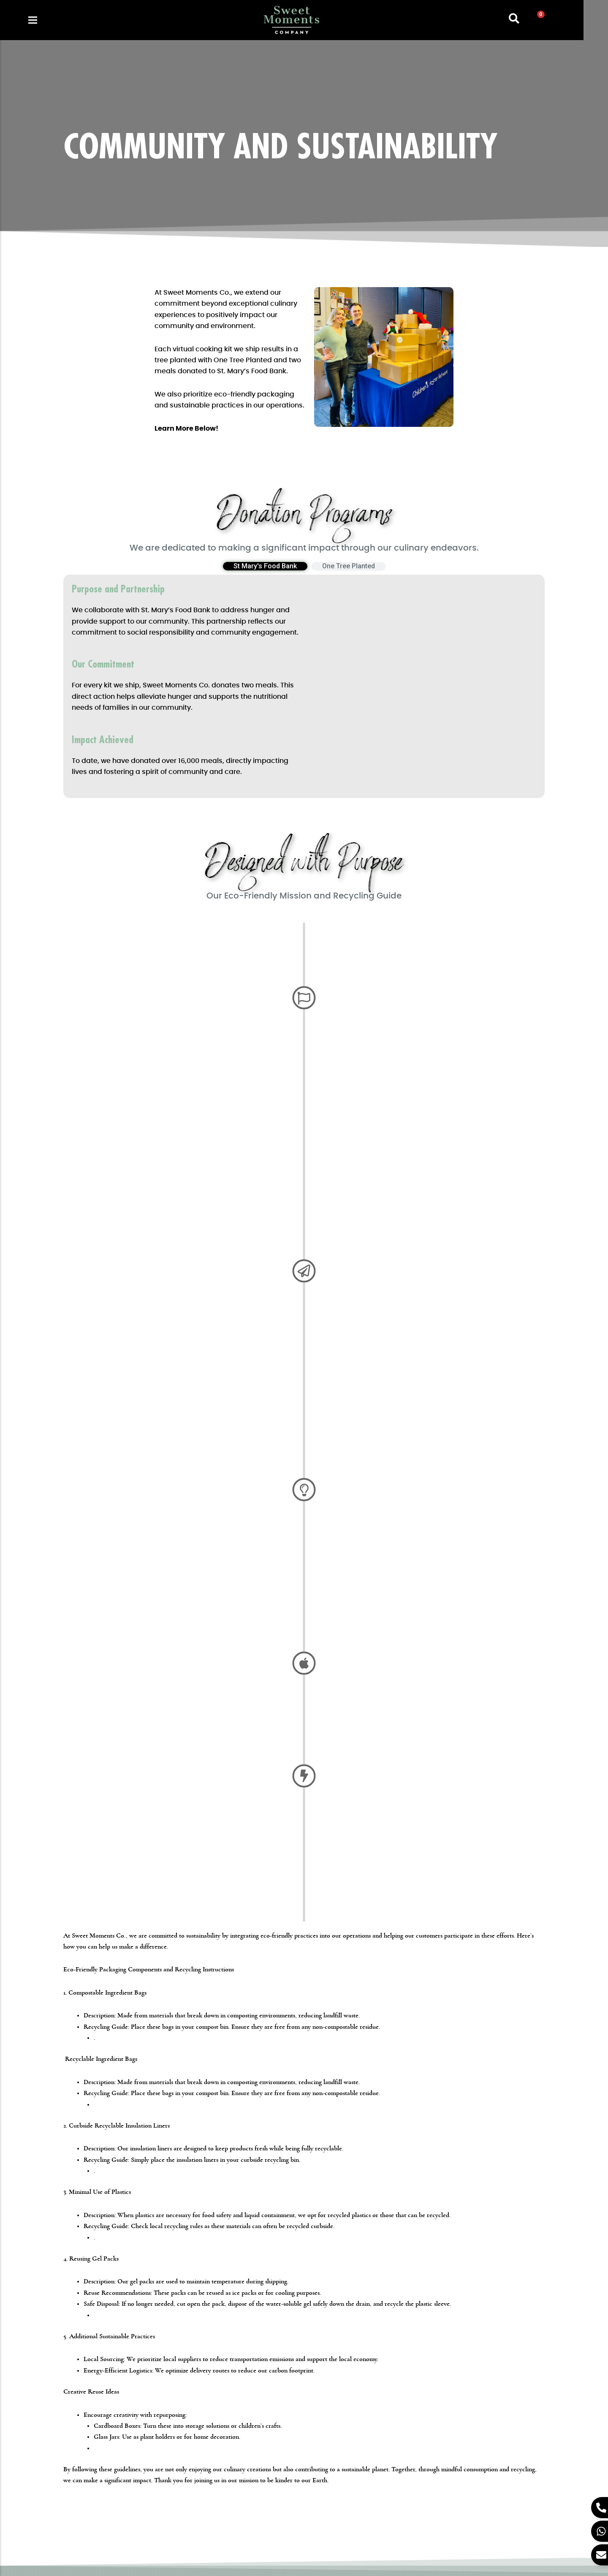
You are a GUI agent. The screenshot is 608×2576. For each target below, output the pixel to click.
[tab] (265, 568)
